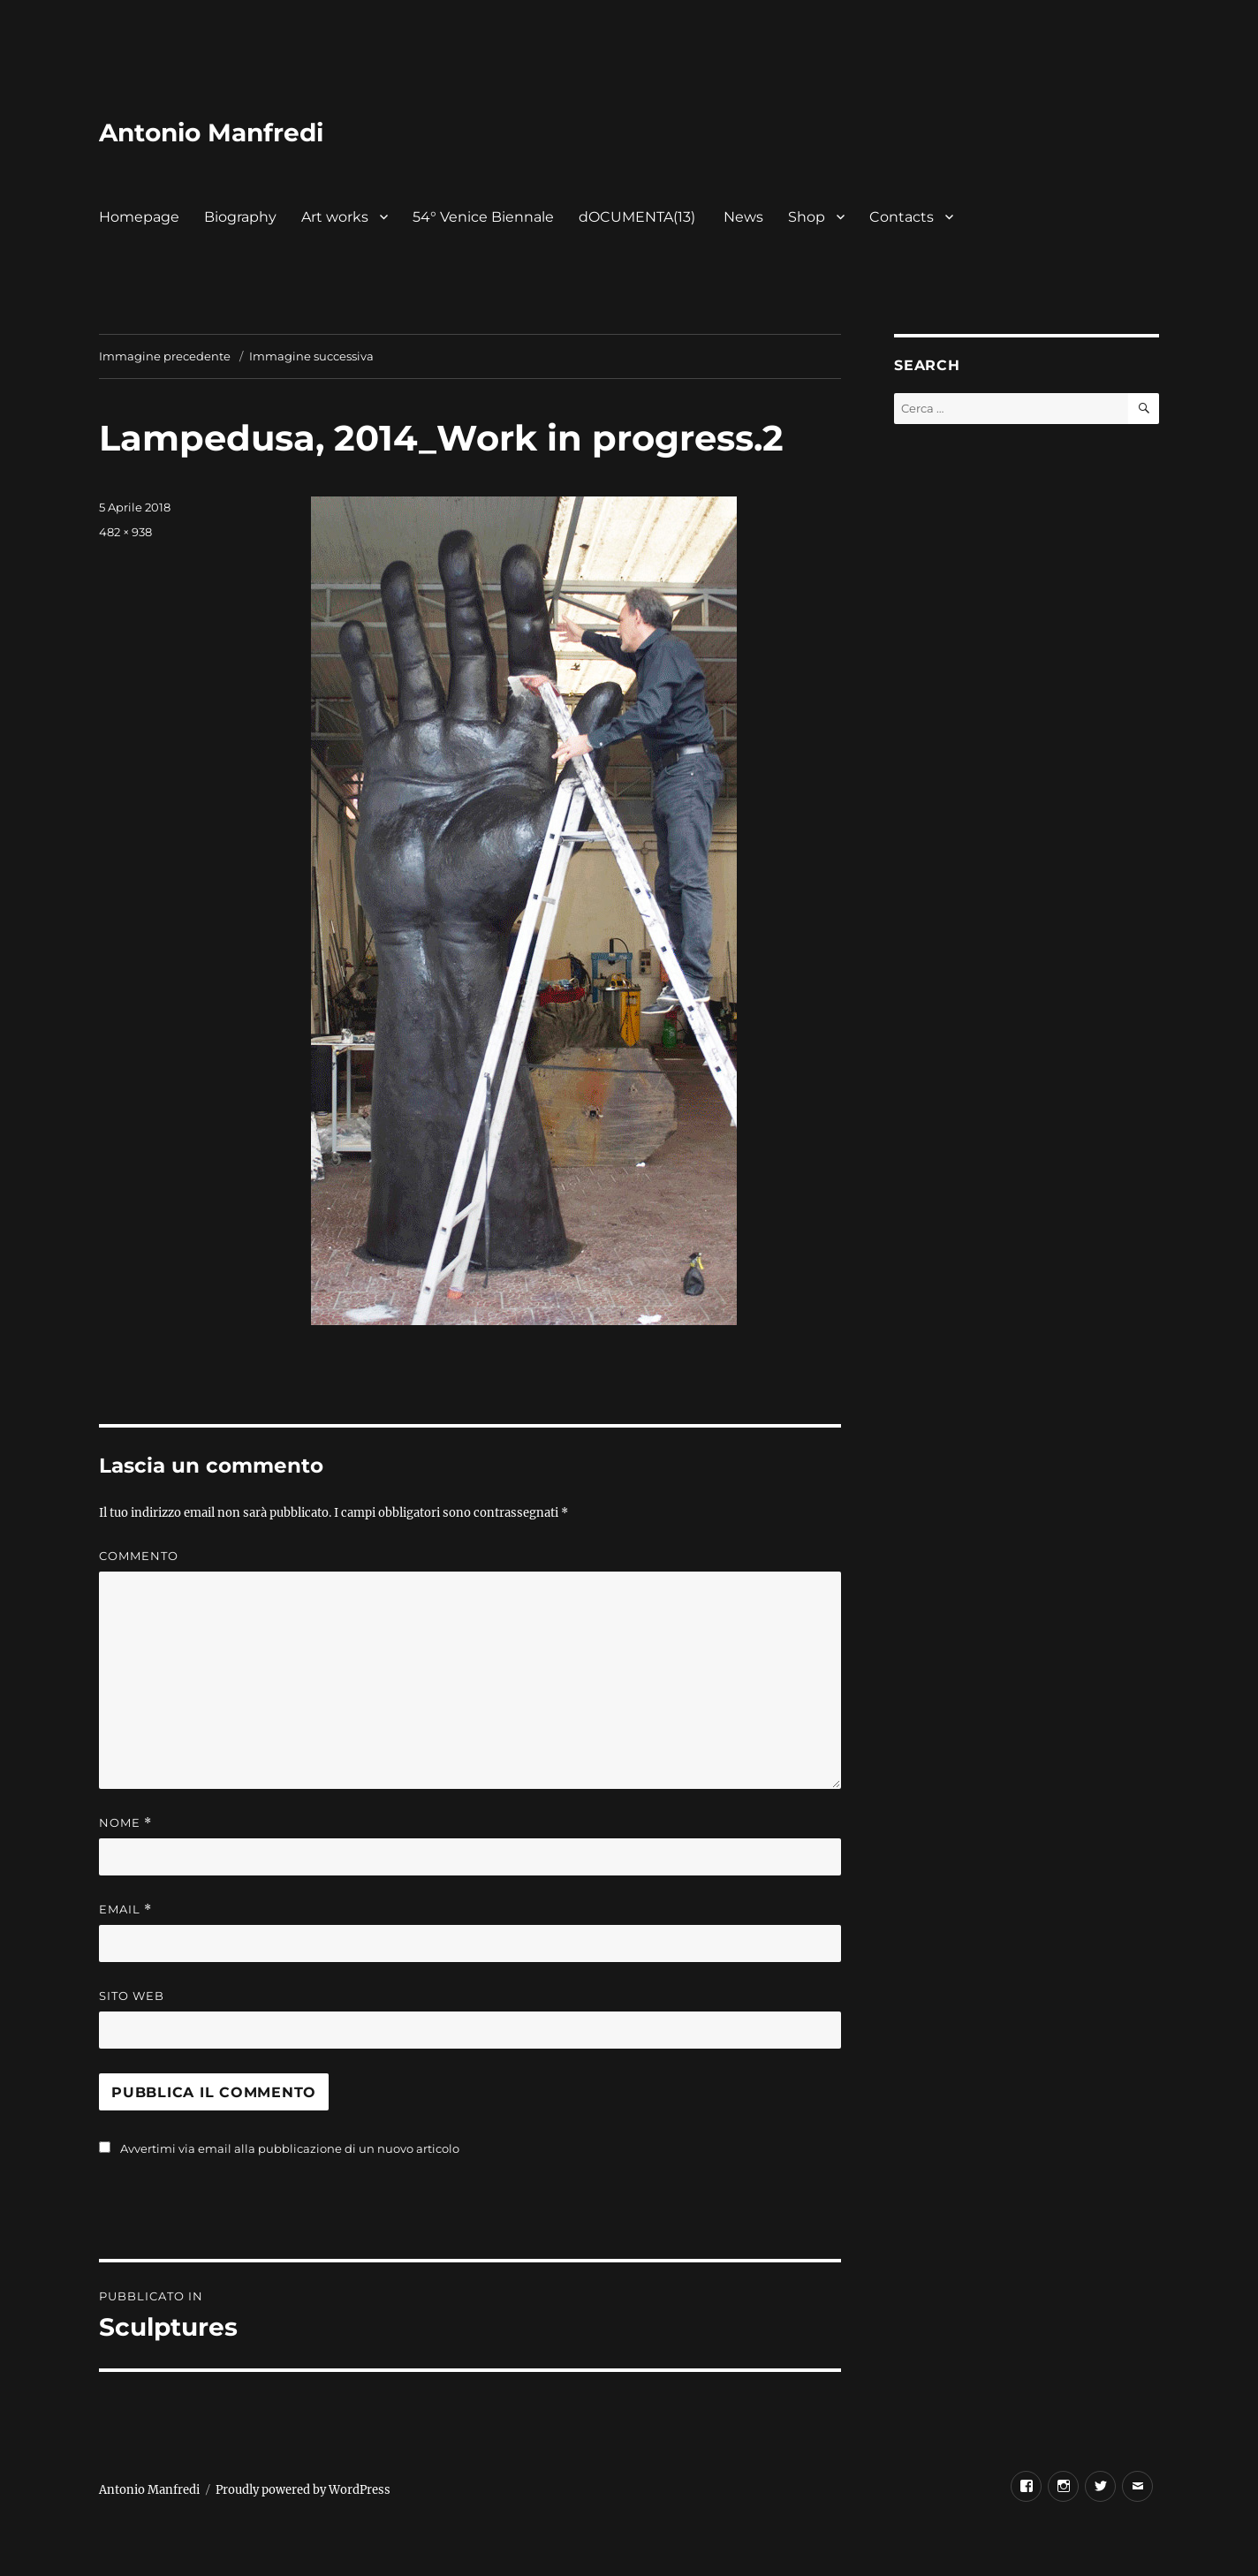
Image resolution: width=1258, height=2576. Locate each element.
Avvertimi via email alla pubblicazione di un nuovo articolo (289, 2148)
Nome (125, 1822)
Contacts (901, 216)
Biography (240, 216)
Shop (806, 216)
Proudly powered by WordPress (303, 2489)
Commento (138, 1556)
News (743, 216)
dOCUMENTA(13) (639, 216)
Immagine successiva (311, 356)
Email (125, 1909)
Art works (334, 216)
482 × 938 (125, 532)
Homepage (139, 216)
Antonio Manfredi (211, 132)
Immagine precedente (165, 356)
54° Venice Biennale (483, 216)
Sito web (131, 1996)
